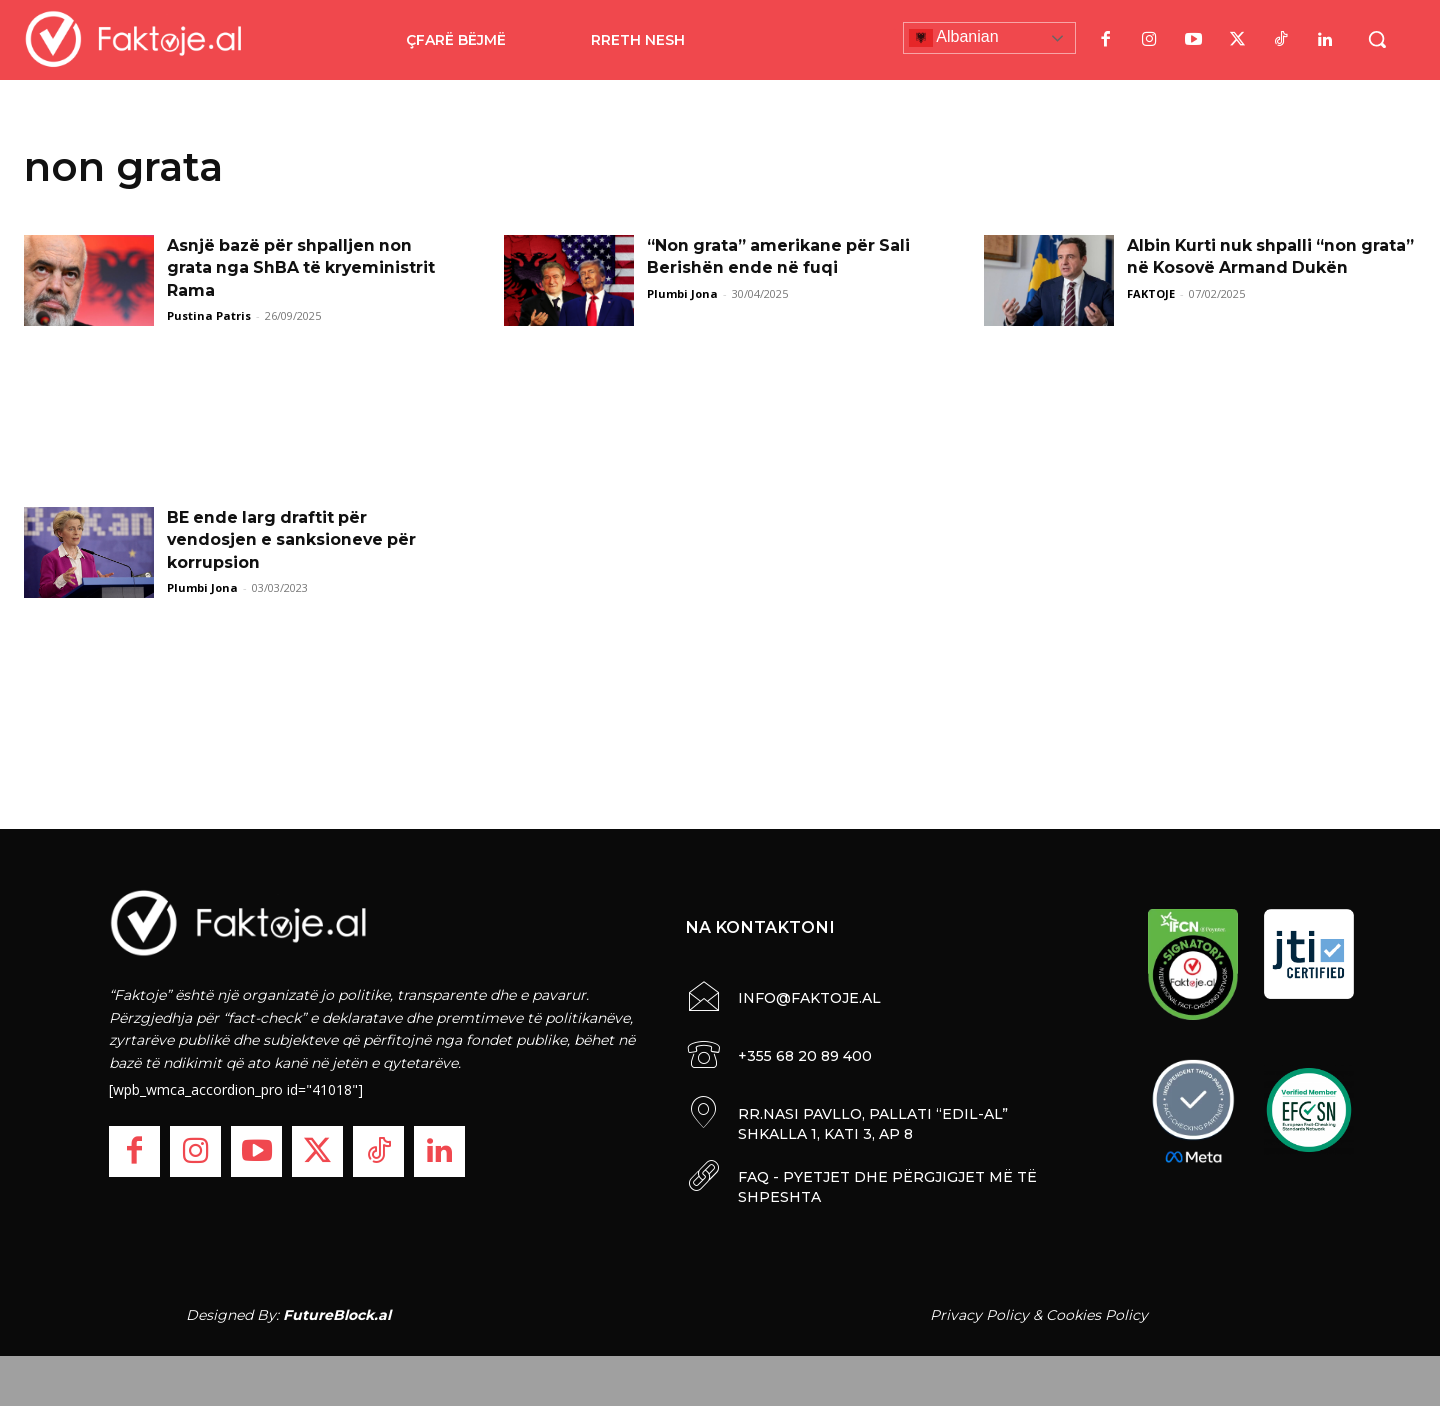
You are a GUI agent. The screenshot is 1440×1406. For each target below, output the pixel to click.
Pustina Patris (209, 315)
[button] (1377, 39)
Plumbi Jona (682, 293)
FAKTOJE (1151, 293)
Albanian (954, 38)
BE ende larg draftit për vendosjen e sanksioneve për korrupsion (294, 540)
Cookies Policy (1097, 1315)
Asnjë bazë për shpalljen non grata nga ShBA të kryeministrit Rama (303, 268)
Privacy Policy (979, 1315)
